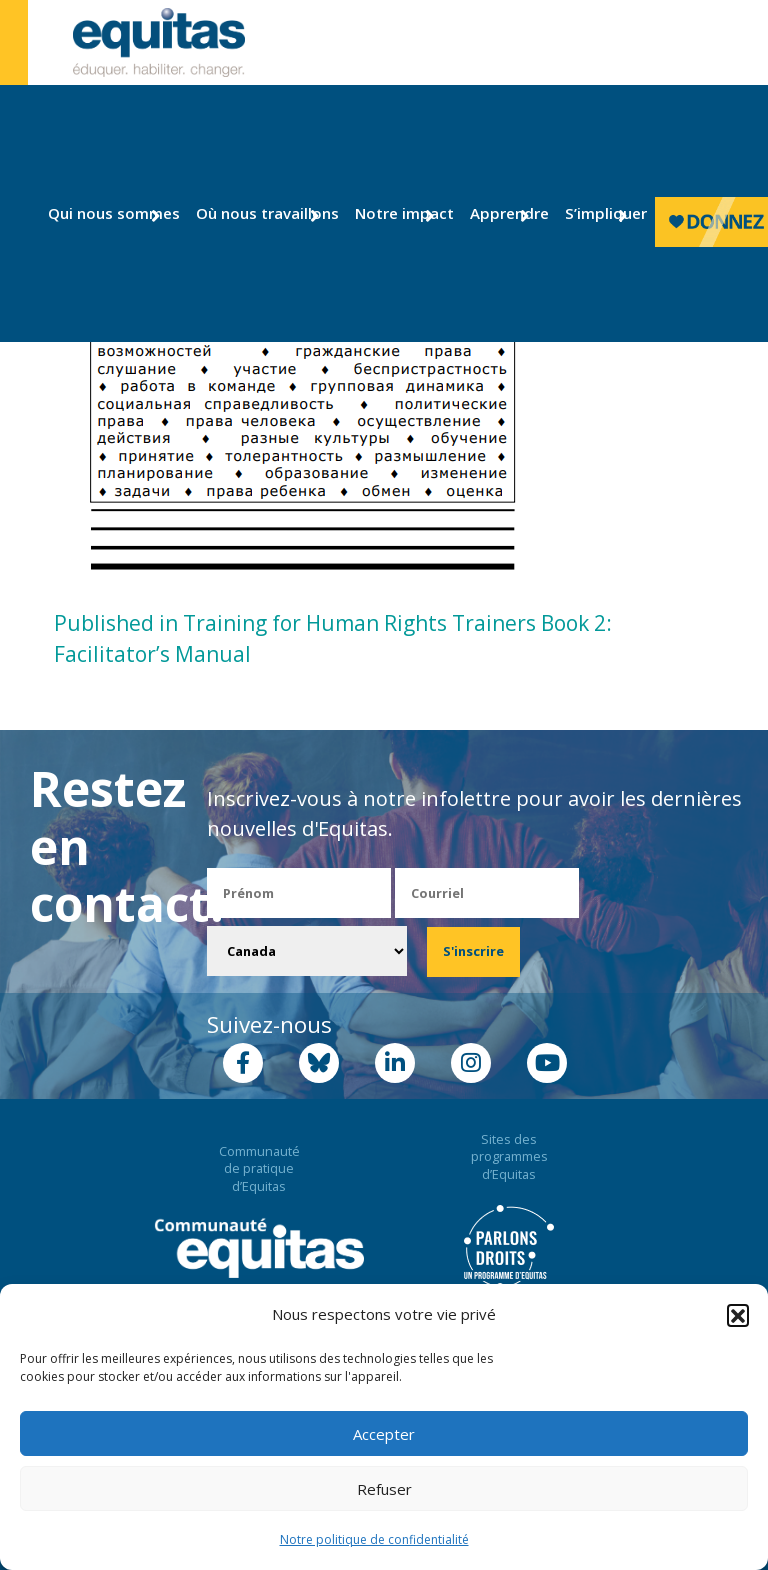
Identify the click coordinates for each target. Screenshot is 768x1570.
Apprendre (502, 213)
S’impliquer (598, 213)
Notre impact (394, 213)
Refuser (384, 1489)
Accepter (384, 1434)
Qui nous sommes (100, 213)
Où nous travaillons (252, 213)
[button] (738, 1315)
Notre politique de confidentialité (374, 1539)
